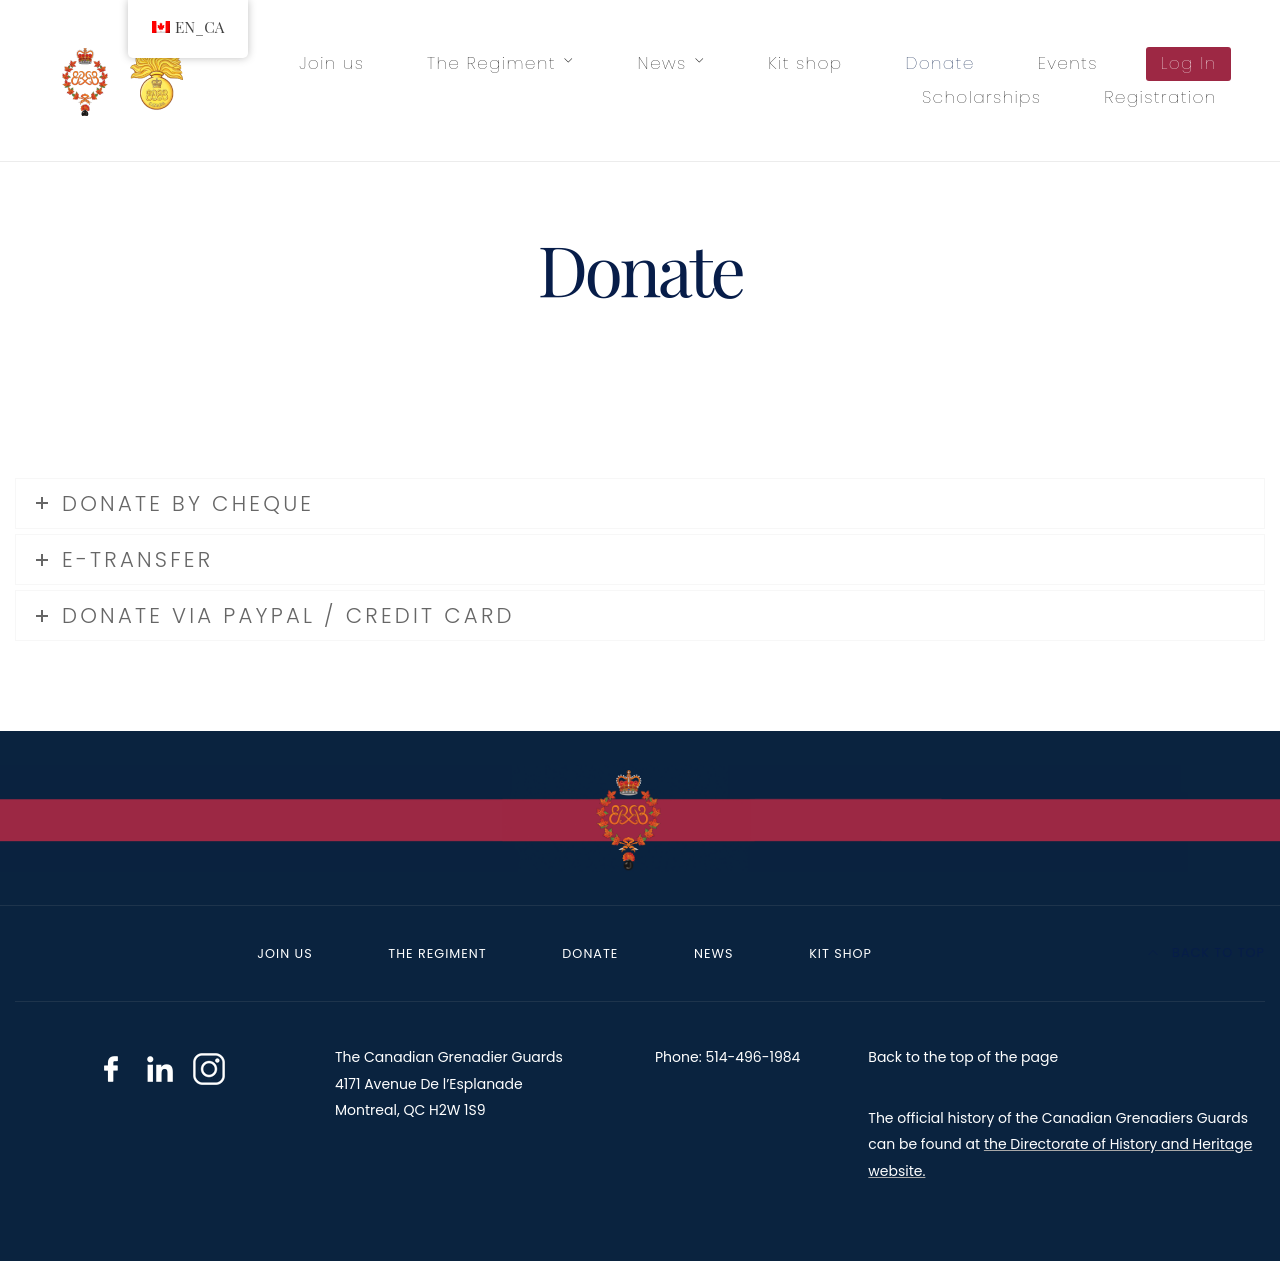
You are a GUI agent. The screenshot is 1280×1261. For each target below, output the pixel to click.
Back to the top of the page (963, 1057)
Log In (1189, 63)
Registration (1160, 97)
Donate (939, 63)
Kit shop (805, 63)
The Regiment (491, 63)
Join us (331, 63)
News (662, 63)
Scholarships (981, 97)
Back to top (1206, 952)
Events (1068, 63)
